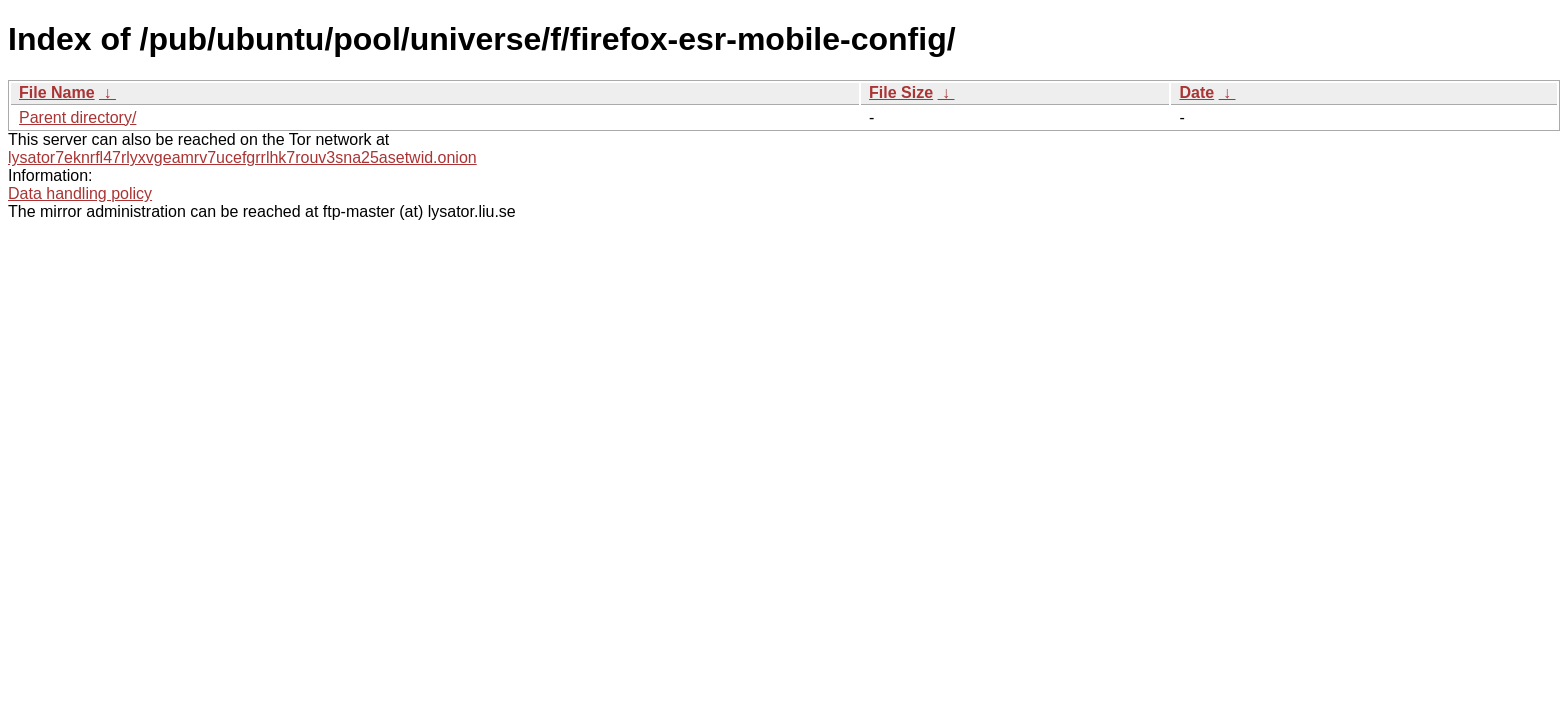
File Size (901, 92)
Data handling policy (80, 193)
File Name (57, 92)
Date (1196, 92)
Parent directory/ (77, 117)
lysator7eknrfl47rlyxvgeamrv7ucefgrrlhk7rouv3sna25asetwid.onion (242, 157)
